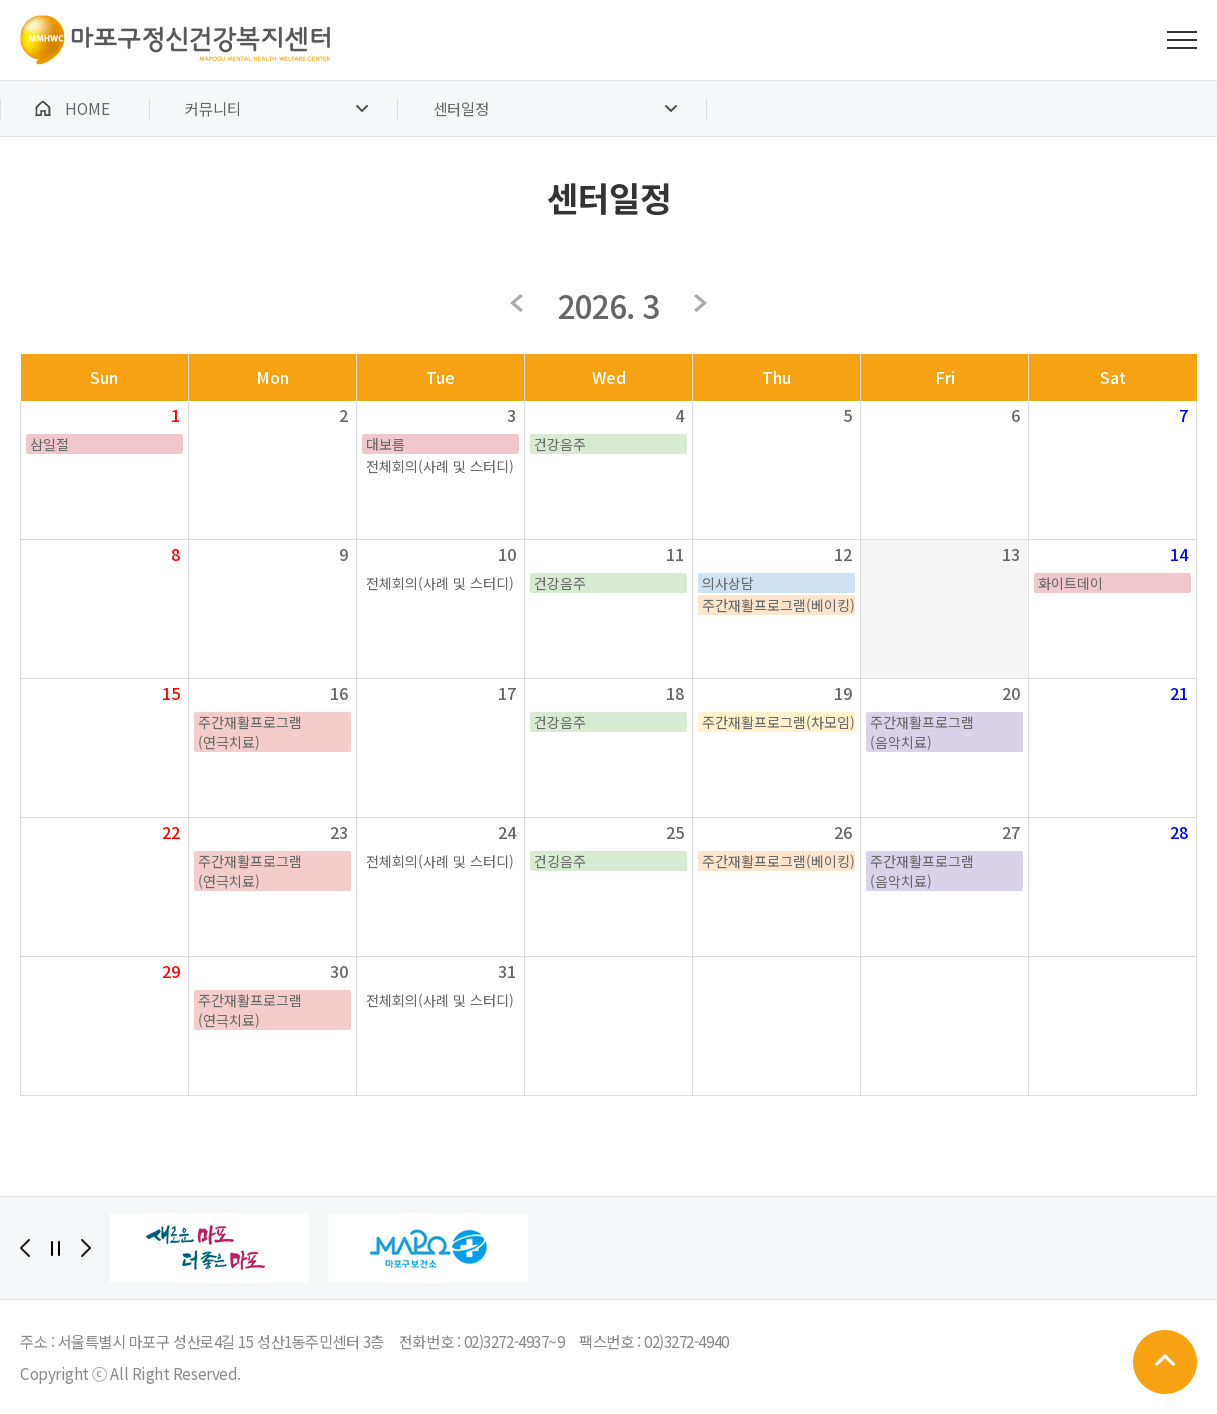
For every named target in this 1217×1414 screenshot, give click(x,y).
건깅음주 (560, 861)
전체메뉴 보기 (1182, 40)
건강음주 (560, 444)
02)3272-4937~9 (514, 1341)
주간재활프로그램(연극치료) (250, 732)
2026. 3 (608, 305)
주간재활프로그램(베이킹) (778, 605)
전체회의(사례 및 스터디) (440, 466)
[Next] (86, 1248)
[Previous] (25, 1248)
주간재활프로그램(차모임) (778, 722)
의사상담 (728, 583)
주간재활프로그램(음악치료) (922, 732)
